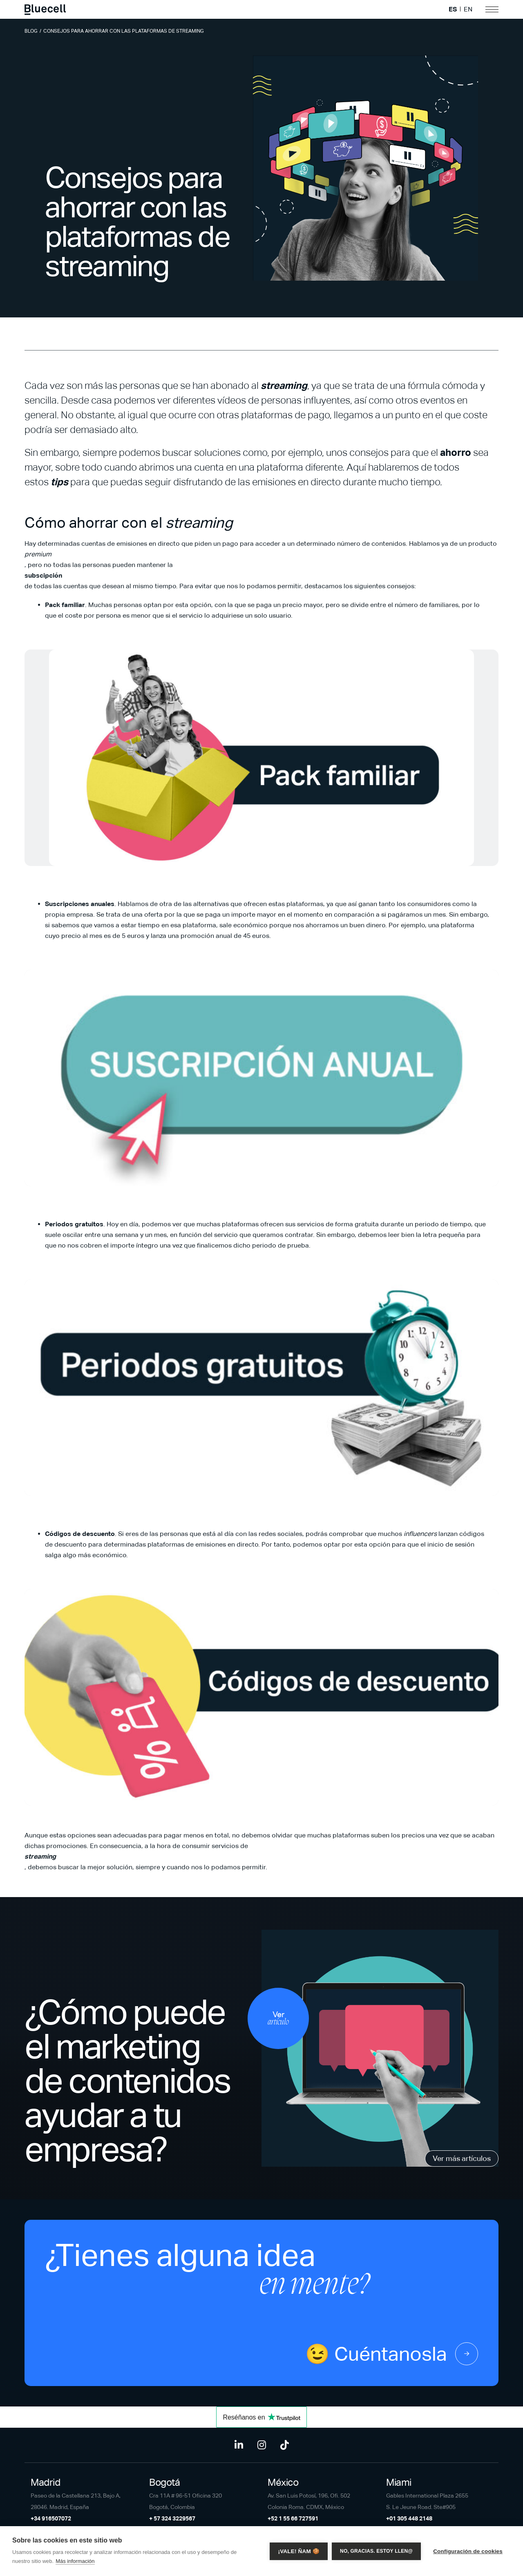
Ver (278, 2018)
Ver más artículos (462, 2158)
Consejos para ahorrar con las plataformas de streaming (123, 31)
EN (468, 9)
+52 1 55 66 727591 (293, 2518)
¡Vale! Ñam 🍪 (299, 2551)
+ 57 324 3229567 (172, 2518)
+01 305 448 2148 (409, 2518)
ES (453, 9)
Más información (75, 2561)
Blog (31, 31)
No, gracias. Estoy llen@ (376, 2551)
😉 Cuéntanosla (391, 2353)
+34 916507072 (51, 2518)
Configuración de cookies (468, 2551)
